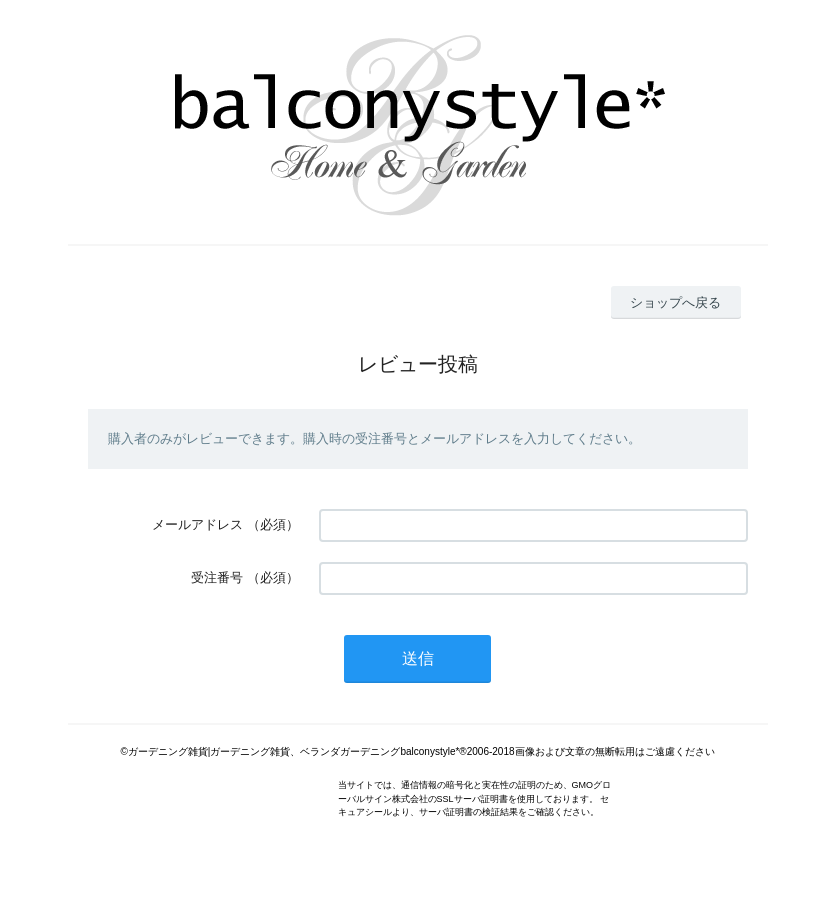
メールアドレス (197, 524)
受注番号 (217, 577)
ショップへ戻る (675, 302)
